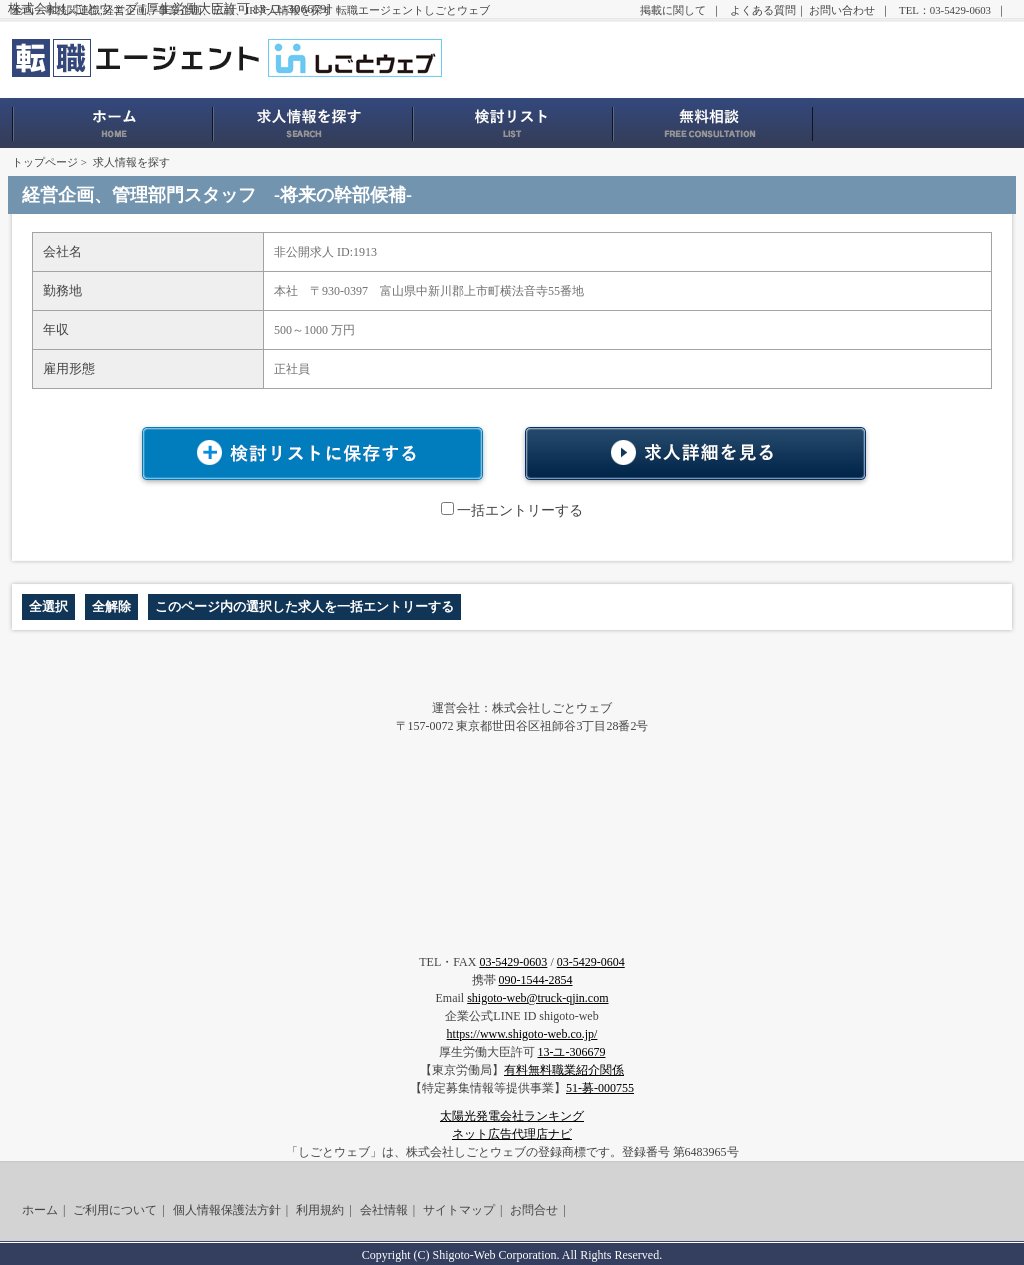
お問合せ (534, 1210)
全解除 (111, 606)
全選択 (48, 606)
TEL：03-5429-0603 (945, 10)
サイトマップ (459, 1210)
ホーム (40, 1210)
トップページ (45, 162)
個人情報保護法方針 (227, 1210)
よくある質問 (763, 10)
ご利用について (115, 1210)
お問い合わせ (842, 10)
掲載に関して (673, 10)
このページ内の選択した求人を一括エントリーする (304, 606)
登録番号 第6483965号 (680, 1152)
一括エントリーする (512, 510)
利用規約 (320, 1210)
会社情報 (384, 1210)
